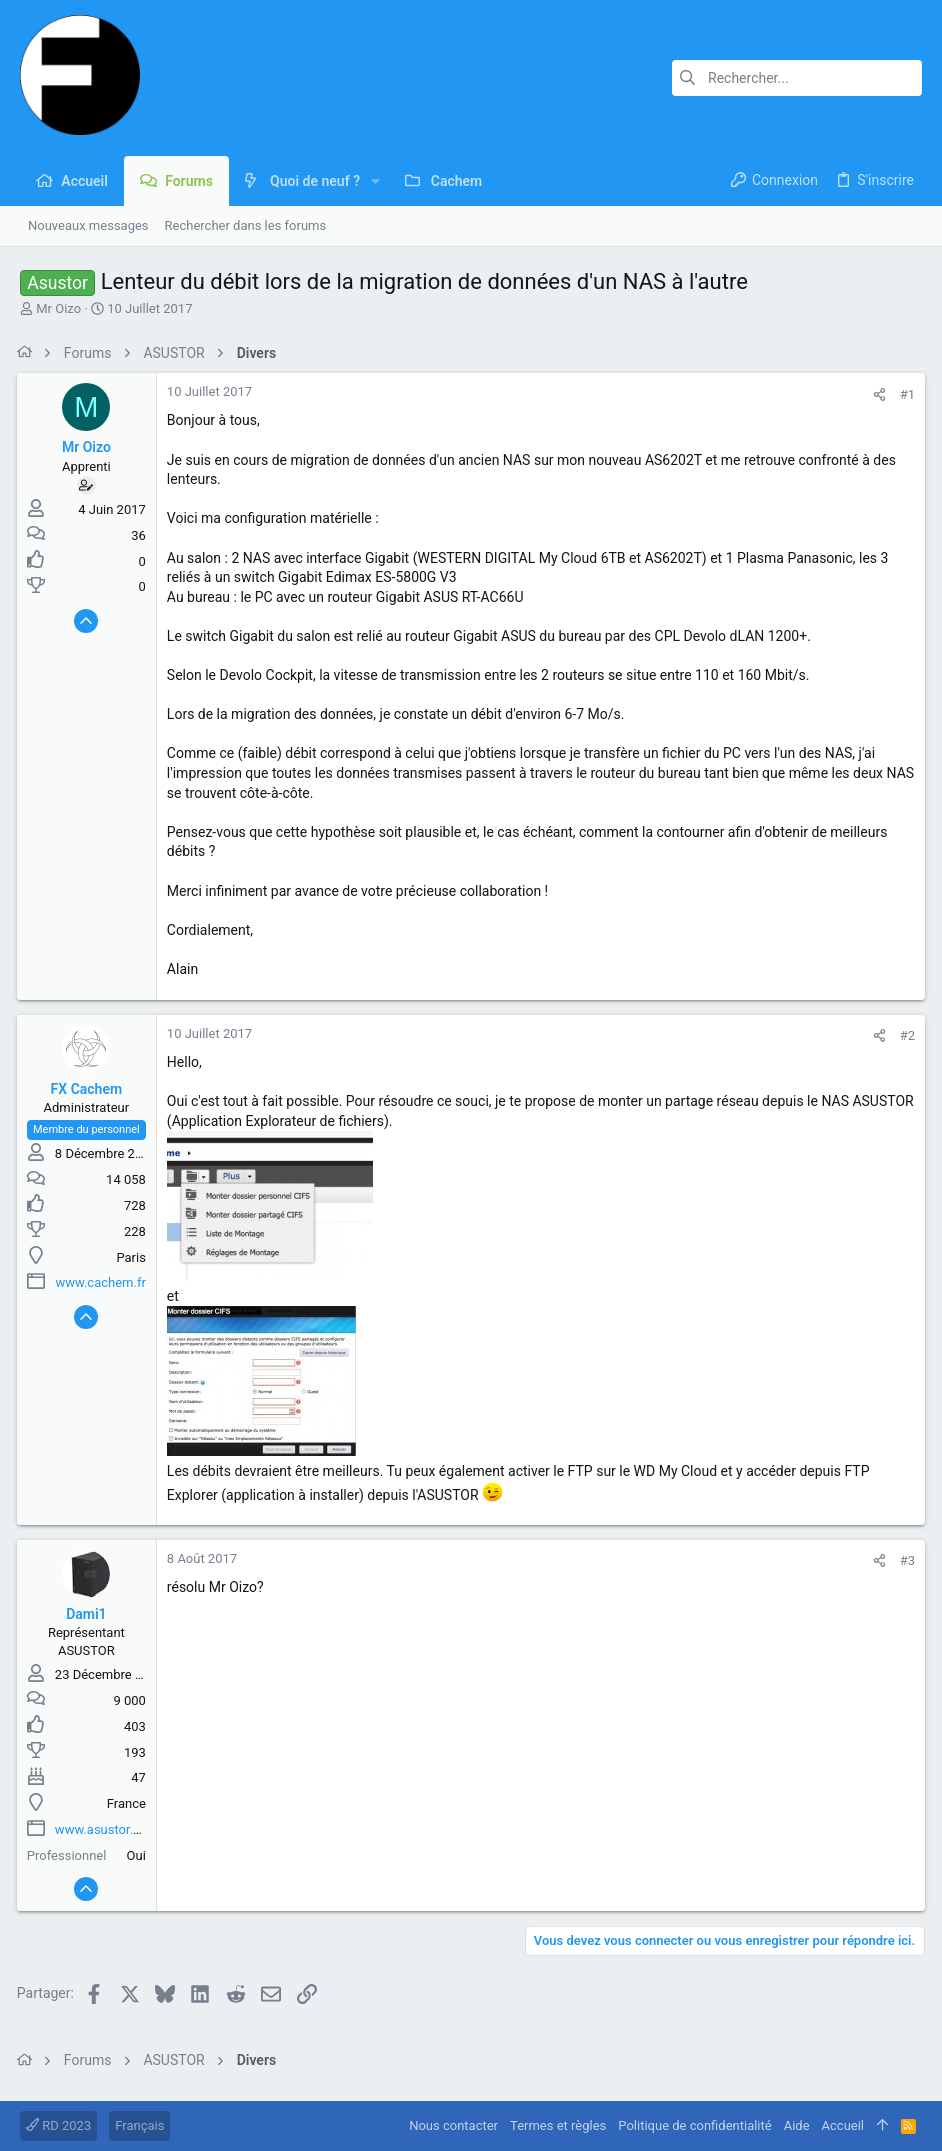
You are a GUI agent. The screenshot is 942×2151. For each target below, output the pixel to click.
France (129, 1803)
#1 (904, 394)
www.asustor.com (110, 1829)
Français (139, 2125)
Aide (797, 2125)
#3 (904, 1560)
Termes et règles (558, 2125)
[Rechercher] (797, 78)
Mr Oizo (58, 308)
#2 (904, 1035)
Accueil (843, 2125)
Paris (134, 1257)
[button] (375, 181)
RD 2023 (58, 2125)
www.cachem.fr (104, 1282)
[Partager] (876, 394)
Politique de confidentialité (694, 2125)
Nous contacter (453, 2125)
